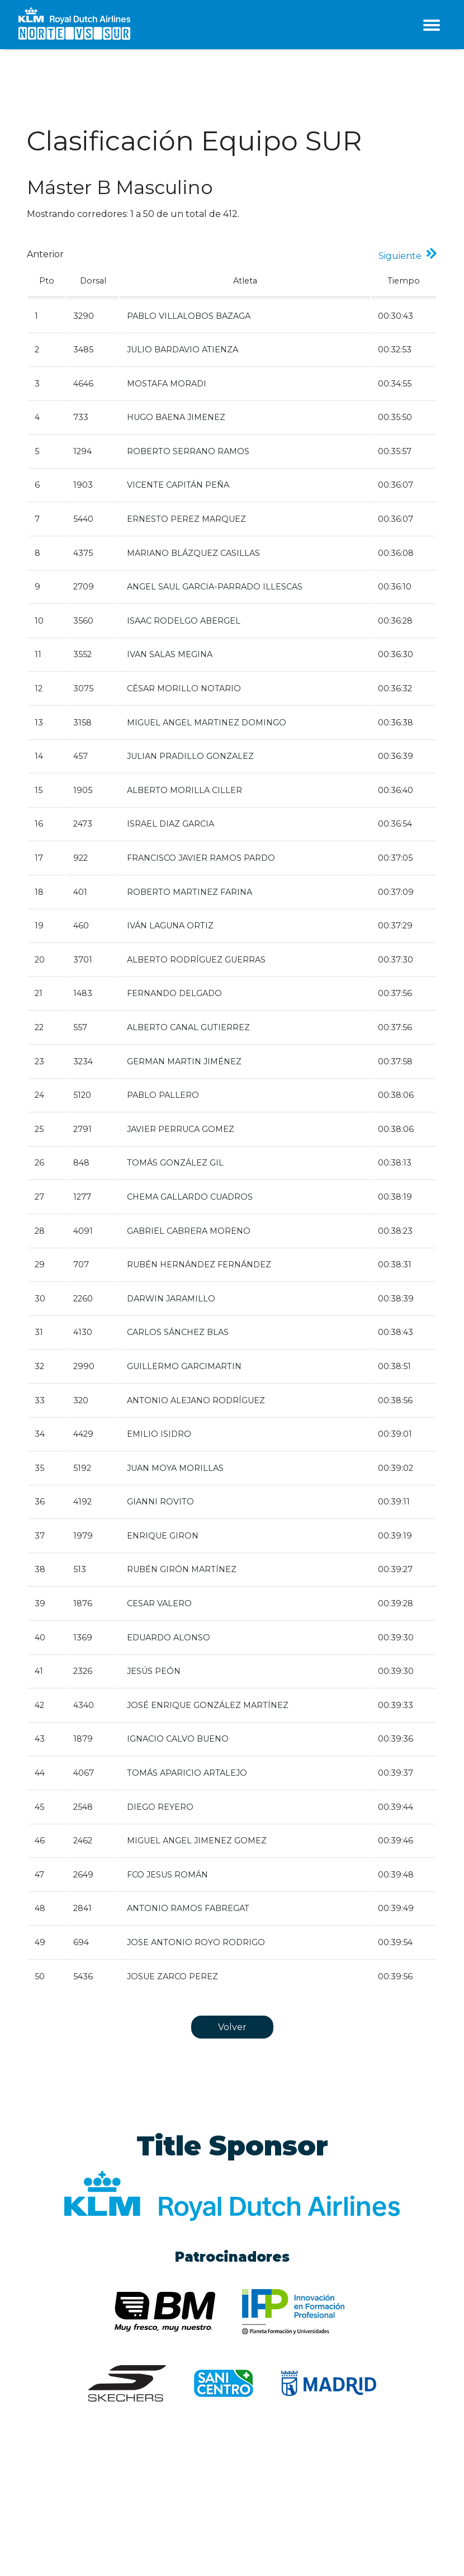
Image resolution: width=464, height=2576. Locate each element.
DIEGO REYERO (160, 1807)
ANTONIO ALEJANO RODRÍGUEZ (196, 1400)
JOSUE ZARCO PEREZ (172, 1976)
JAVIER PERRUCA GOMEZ (180, 1129)
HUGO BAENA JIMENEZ (176, 417)
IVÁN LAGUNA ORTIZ (170, 926)
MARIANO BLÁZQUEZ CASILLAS (193, 553)
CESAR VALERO (159, 1603)
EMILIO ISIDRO (159, 1434)
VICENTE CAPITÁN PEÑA (178, 485)
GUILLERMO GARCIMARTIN (184, 1366)
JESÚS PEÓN (154, 1671)
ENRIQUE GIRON (162, 1536)
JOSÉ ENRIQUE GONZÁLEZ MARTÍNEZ (207, 1705)
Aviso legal (47, 2517)
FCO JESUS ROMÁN (167, 1875)
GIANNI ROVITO (160, 1502)
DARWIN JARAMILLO (171, 1299)
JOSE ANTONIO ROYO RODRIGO (196, 1942)
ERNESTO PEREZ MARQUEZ (186, 519)
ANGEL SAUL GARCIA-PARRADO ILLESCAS (214, 587)
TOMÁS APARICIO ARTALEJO (187, 1773)
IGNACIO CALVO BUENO (178, 1739)
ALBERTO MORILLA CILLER (184, 790)
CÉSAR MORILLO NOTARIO (184, 688)
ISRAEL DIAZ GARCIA (170, 824)
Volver (232, 2026)
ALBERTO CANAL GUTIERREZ (188, 1027)
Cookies (89, 2517)
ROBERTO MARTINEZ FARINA (189, 892)
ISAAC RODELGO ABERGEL (183, 621)
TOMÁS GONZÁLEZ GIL (175, 1163)
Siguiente (402, 256)
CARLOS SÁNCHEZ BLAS (178, 1332)
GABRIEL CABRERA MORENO (188, 1231)
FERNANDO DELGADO (174, 993)
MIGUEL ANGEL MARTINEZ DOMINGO (206, 723)
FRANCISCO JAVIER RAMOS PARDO (201, 858)
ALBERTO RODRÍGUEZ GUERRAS (196, 960)
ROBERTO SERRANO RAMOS (188, 451)
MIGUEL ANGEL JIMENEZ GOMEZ (197, 1841)
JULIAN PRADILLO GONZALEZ (190, 756)
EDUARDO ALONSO (168, 1638)
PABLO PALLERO (163, 1095)
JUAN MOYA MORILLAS (175, 1468)
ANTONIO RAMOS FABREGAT (188, 1908)
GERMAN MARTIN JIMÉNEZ (184, 1061)
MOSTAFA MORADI (166, 384)
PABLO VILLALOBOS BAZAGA (188, 316)
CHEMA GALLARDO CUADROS (190, 1197)
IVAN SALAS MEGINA (169, 654)
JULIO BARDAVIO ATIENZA (182, 350)
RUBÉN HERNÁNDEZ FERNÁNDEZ (199, 1264)
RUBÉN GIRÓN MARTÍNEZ (181, 1569)
